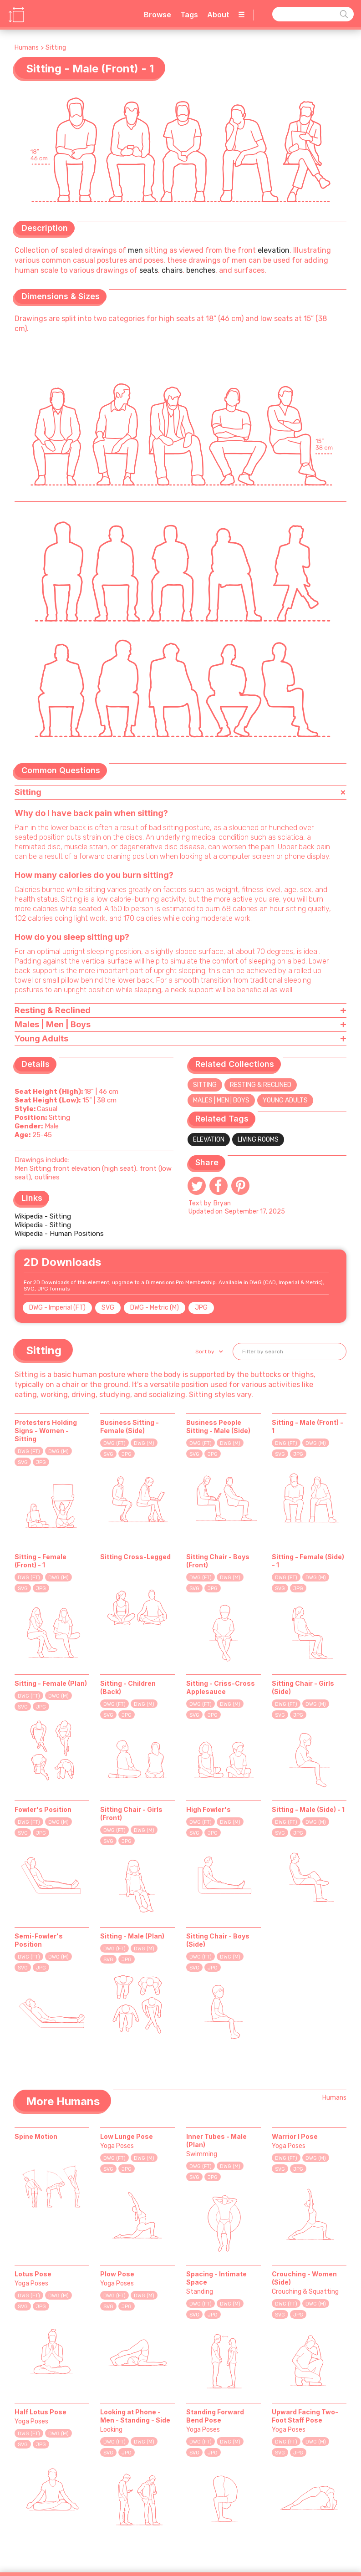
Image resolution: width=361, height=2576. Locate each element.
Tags (189, 14)
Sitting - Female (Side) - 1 (308, 1561)
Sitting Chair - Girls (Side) (303, 1687)
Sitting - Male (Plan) (132, 1936)
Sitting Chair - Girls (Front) (131, 1813)
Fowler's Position (43, 1809)
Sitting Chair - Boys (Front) (217, 1561)
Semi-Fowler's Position (39, 1940)
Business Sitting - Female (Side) (129, 1426)
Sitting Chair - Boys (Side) (217, 1940)
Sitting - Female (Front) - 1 (40, 1561)
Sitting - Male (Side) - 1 (308, 1809)
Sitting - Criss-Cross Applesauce (220, 1687)
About (218, 14)
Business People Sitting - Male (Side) (218, 1426)
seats (148, 270)
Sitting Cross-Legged (135, 1557)
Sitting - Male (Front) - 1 (307, 1426)
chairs (172, 270)
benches (200, 270)
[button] (208, 1351)
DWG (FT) (29, 1451)
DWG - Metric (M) (154, 1307)
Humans (27, 47)
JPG (201, 1307)
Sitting (56, 47)
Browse (157, 14)
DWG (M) (58, 1451)
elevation (274, 250)
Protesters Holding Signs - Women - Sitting (46, 1430)
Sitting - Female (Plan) (51, 1683)
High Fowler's (208, 1809)
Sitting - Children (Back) (128, 1687)
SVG (108, 1307)
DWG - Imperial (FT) (57, 1307)
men (135, 250)
